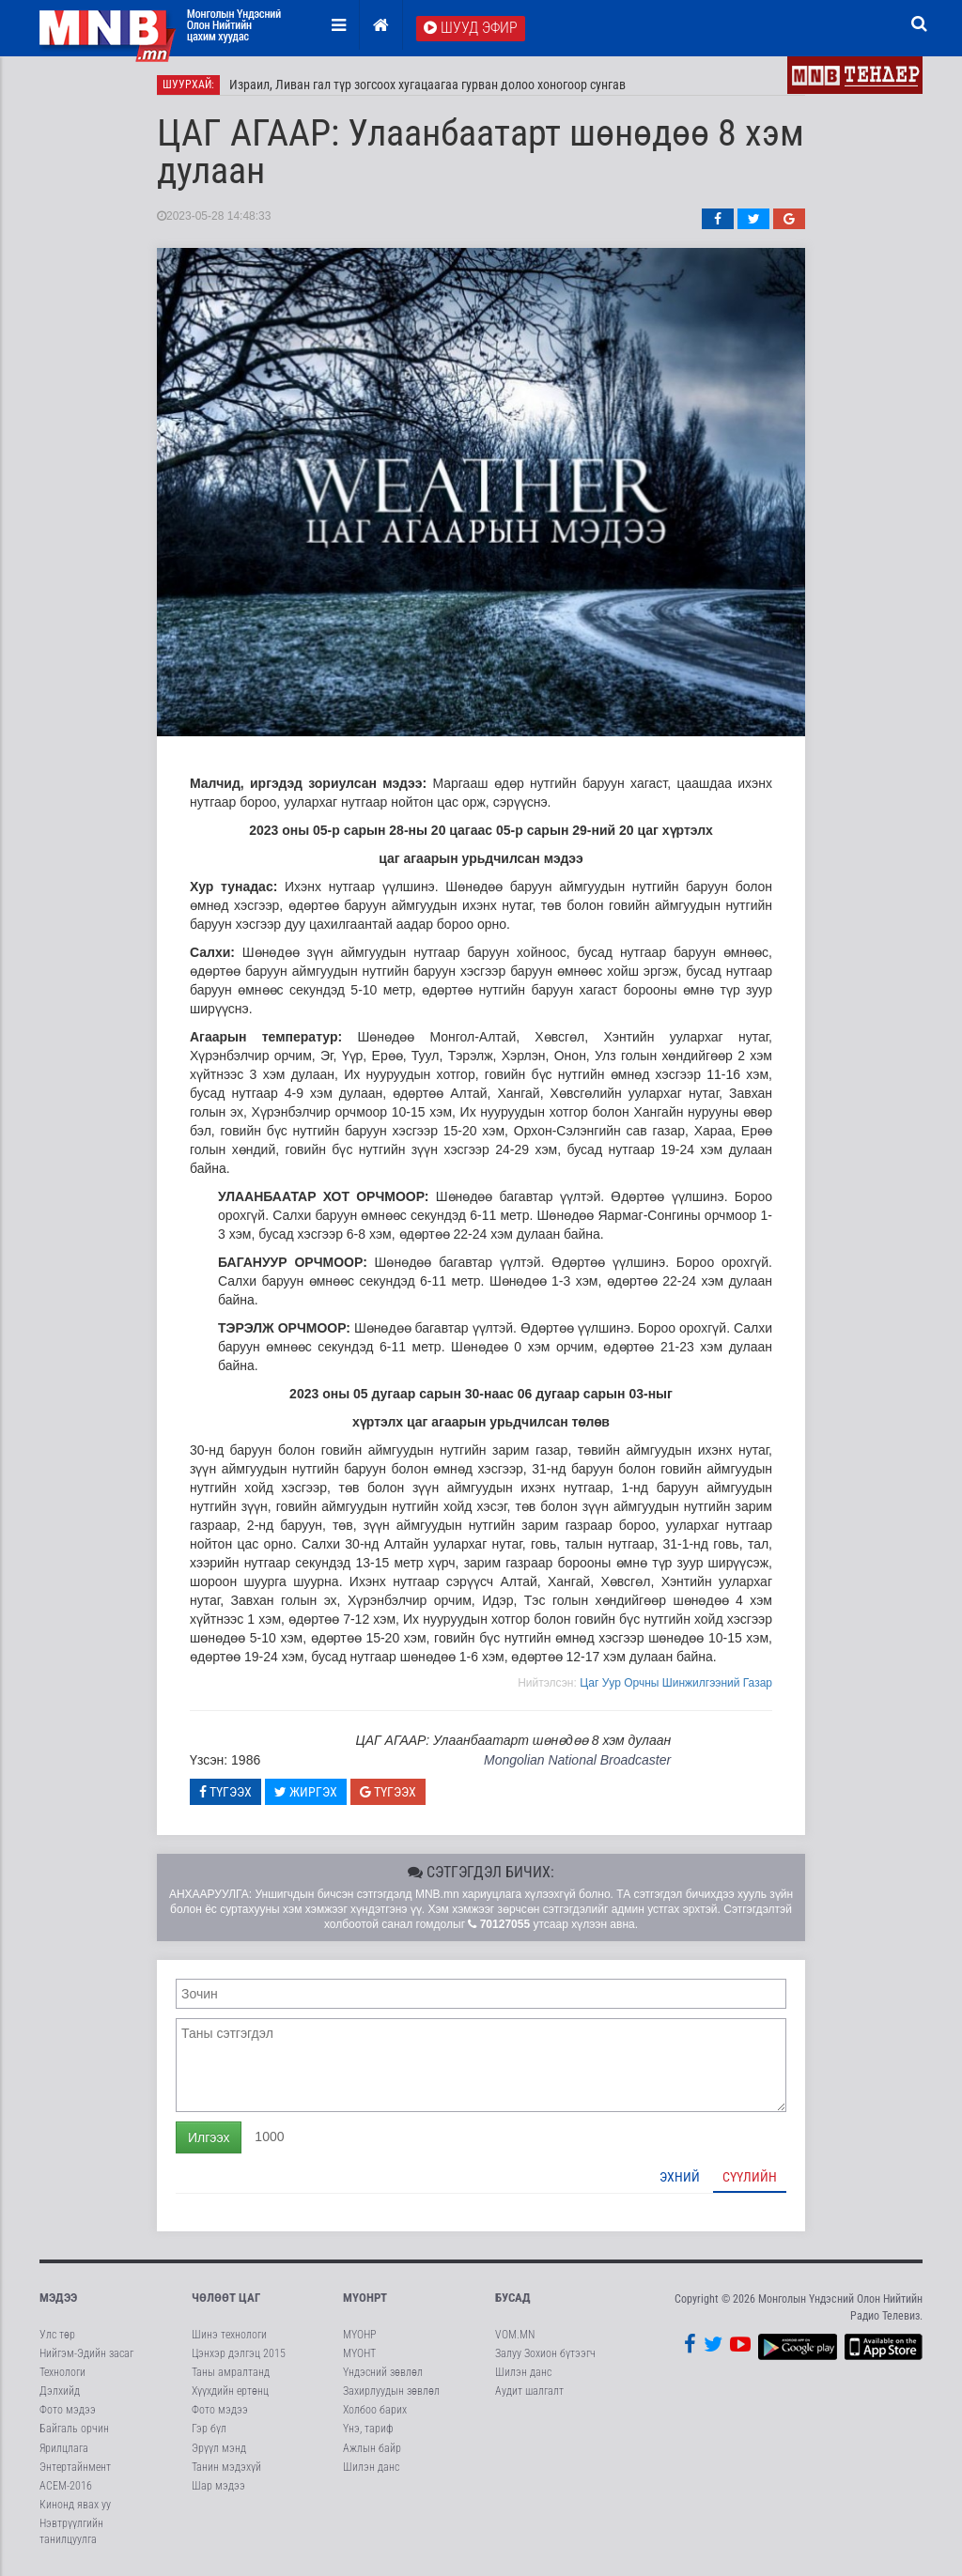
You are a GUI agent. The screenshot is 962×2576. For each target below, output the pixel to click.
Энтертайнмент (75, 2467)
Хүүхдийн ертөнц (230, 2391)
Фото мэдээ (67, 2409)
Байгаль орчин (74, 2428)
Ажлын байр (372, 2448)
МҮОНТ (359, 2353)
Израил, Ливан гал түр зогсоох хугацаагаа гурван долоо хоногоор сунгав (427, 84)
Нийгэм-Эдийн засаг (86, 2353)
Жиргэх (305, 1791)
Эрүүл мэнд (219, 2448)
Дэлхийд (59, 2391)
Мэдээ (58, 2298)
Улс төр (57, 2334)
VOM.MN (515, 2334)
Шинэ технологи (229, 2334)
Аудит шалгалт (529, 2391)
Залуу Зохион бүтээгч (545, 2353)
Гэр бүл (209, 2428)
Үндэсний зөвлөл (383, 2372)
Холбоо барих (375, 2409)
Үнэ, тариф (368, 2428)
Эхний (679, 2176)
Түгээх (225, 1791)
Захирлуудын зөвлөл (391, 2391)
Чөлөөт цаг (226, 2298)
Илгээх (208, 2137)
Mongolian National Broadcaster (577, 1759)
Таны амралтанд (231, 2372)
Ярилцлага (63, 2448)
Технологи (62, 2372)
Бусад (513, 2298)
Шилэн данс (371, 2467)
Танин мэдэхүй (226, 2467)
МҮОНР (359, 2334)
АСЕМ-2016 (65, 2485)
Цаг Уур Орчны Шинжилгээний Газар (676, 1682)
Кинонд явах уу (75, 2504)
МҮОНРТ (365, 2298)
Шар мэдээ (218, 2485)
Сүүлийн (749, 2176)
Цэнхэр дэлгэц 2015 (239, 2353)
